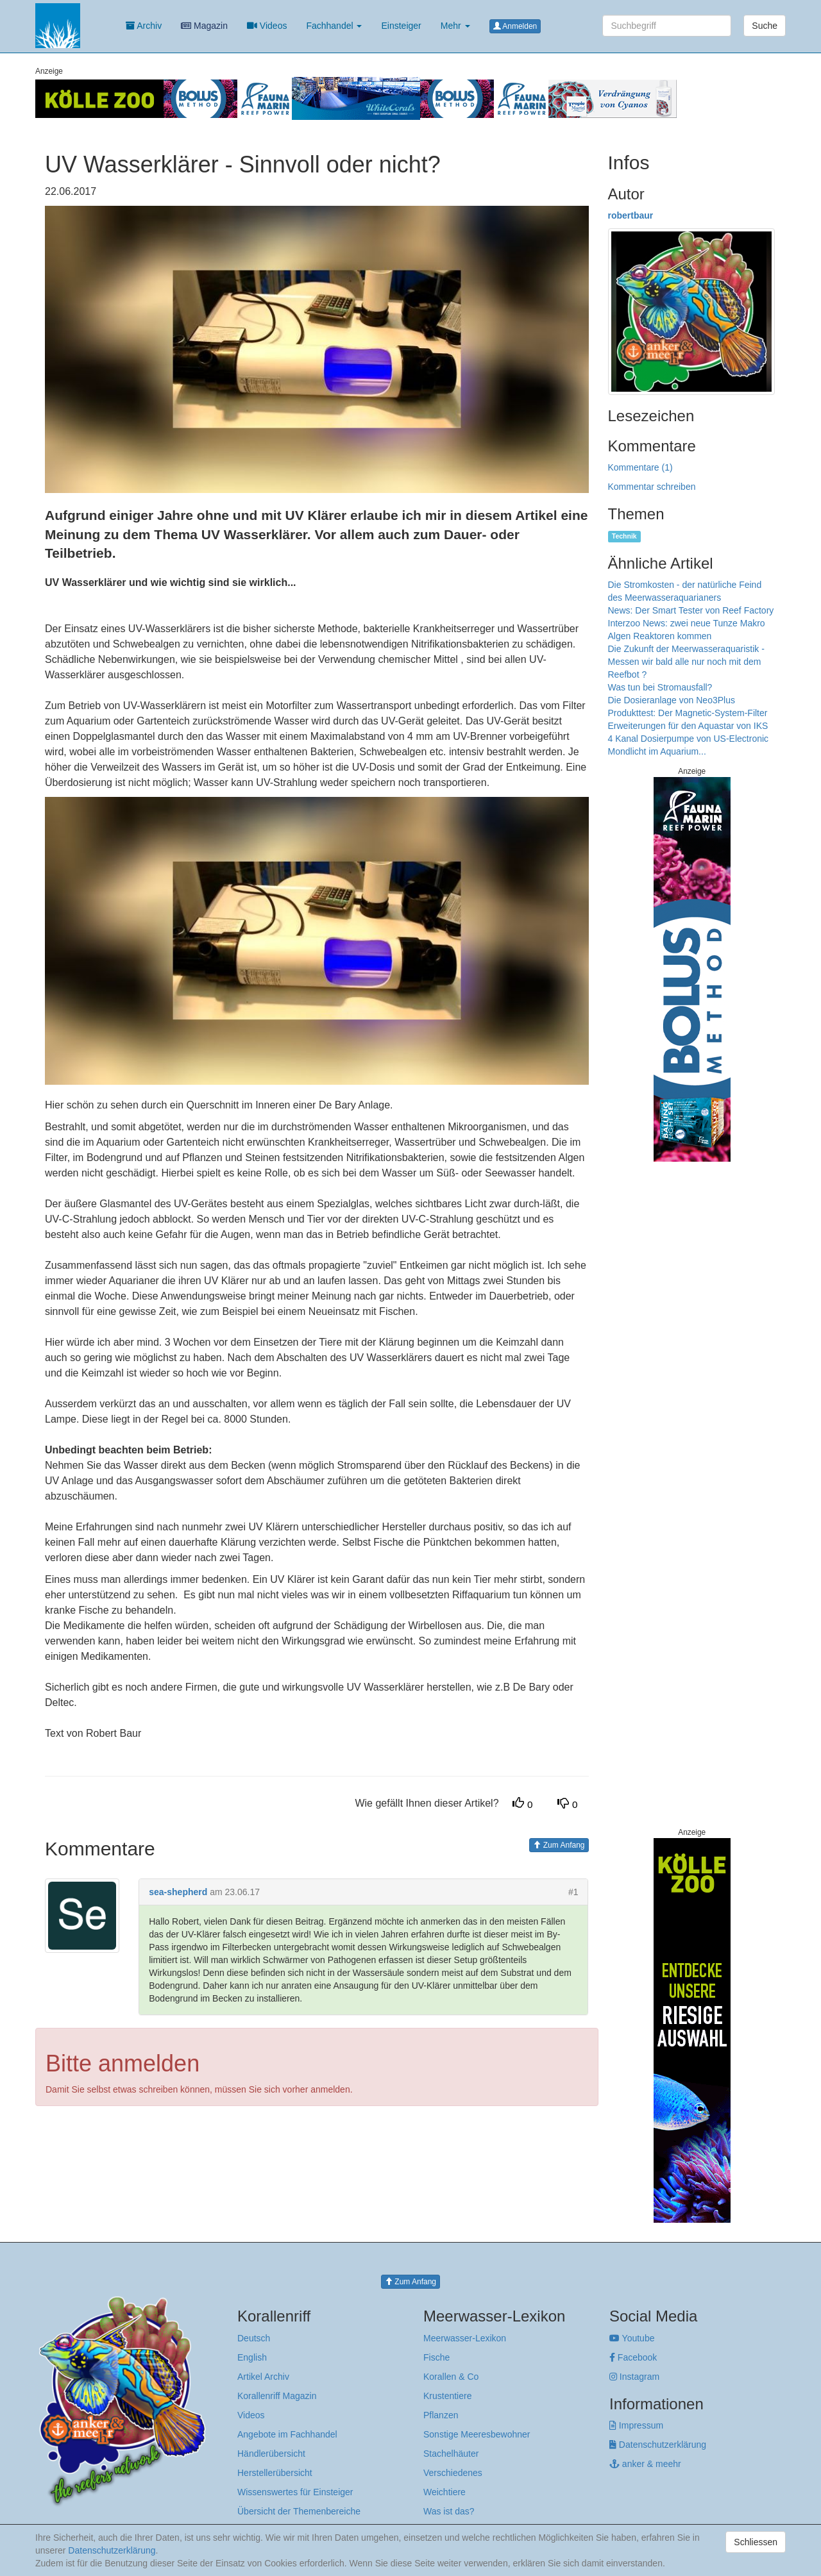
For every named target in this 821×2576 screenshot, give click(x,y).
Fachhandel (334, 26)
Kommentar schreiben (652, 486)
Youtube (632, 2338)
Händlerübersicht (271, 2453)
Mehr (455, 26)
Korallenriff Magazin (276, 2396)
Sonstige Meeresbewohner (476, 2434)
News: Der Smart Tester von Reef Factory (691, 610)
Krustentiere (447, 2396)
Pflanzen (440, 2415)
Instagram (634, 2376)
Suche (764, 26)
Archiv (144, 26)
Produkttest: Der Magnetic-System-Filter (688, 713)
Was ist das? (449, 2511)
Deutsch (253, 2338)
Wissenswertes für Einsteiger (295, 2492)
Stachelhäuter (450, 2453)
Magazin (204, 26)
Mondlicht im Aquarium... (657, 751)
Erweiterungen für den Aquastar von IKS (688, 726)
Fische (436, 2357)
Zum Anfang (558, 1845)
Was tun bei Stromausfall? (660, 687)
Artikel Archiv (263, 2376)
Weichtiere (444, 2492)
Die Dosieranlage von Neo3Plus (671, 700)
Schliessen (755, 2542)
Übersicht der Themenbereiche (298, 2511)
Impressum (636, 2425)
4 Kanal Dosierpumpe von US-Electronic (688, 738)
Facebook (633, 2357)
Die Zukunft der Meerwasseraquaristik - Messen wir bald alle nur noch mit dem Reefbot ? (686, 662)
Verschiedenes (452, 2473)
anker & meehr (645, 2464)
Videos (267, 26)
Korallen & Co (450, 2376)
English (252, 2357)
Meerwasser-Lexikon (464, 2338)
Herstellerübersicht (274, 2473)
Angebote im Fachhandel (287, 2434)
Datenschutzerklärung (657, 2444)
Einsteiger (401, 26)
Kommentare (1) (640, 467)
